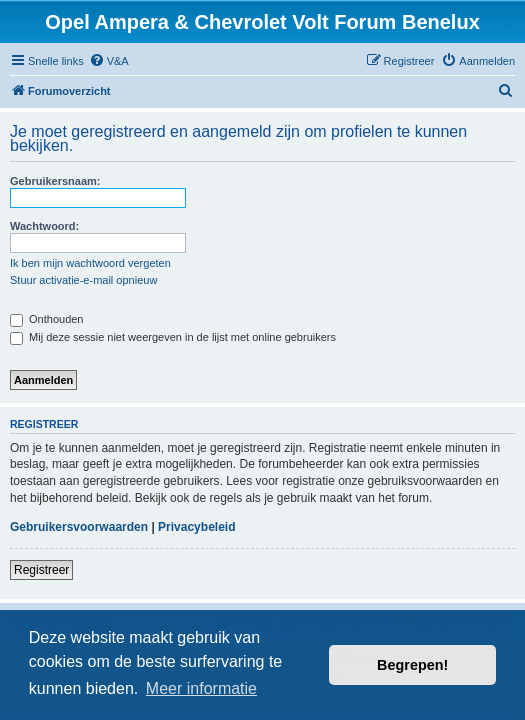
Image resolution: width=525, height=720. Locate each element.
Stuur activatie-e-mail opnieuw (83, 280)
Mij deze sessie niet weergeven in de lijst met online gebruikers (173, 337)
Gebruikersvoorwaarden (79, 527)
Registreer (41, 570)
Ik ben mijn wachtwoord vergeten (90, 263)
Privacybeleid (196, 527)
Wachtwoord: (44, 226)
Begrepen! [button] (412, 665)
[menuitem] (109, 61)
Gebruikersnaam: (55, 181)
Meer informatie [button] (201, 688)
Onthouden (47, 319)
